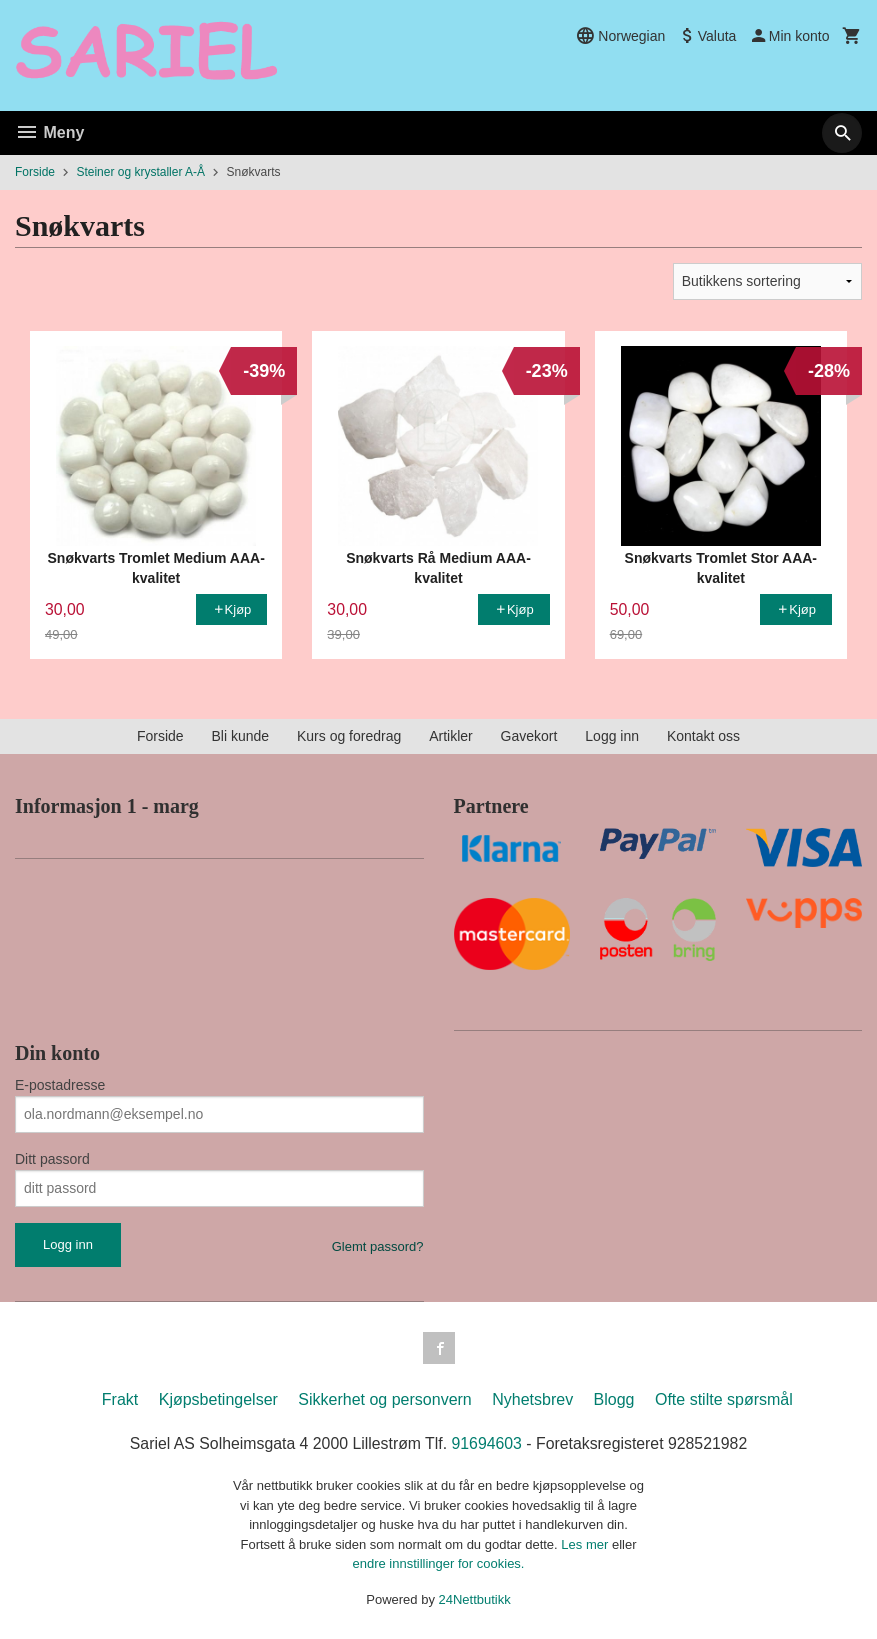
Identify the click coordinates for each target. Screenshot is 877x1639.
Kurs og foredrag (349, 736)
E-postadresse (60, 1085)
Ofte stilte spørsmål (724, 1399)
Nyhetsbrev (532, 1399)
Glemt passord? (378, 1246)
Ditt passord (52, 1159)
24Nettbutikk (475, 1599)
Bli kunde (240, 736)
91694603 (487, 1443)
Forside (35, 172)
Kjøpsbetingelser (218, 1399)
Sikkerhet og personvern (384, 1399)
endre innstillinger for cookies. (439, 1563)
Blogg (614, 1399)
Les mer (586, 1544)
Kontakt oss (703, 736)
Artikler (451, 736)
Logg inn (612, 736)
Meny (49, 132)
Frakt (120, 1399)
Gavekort (529, 736)
